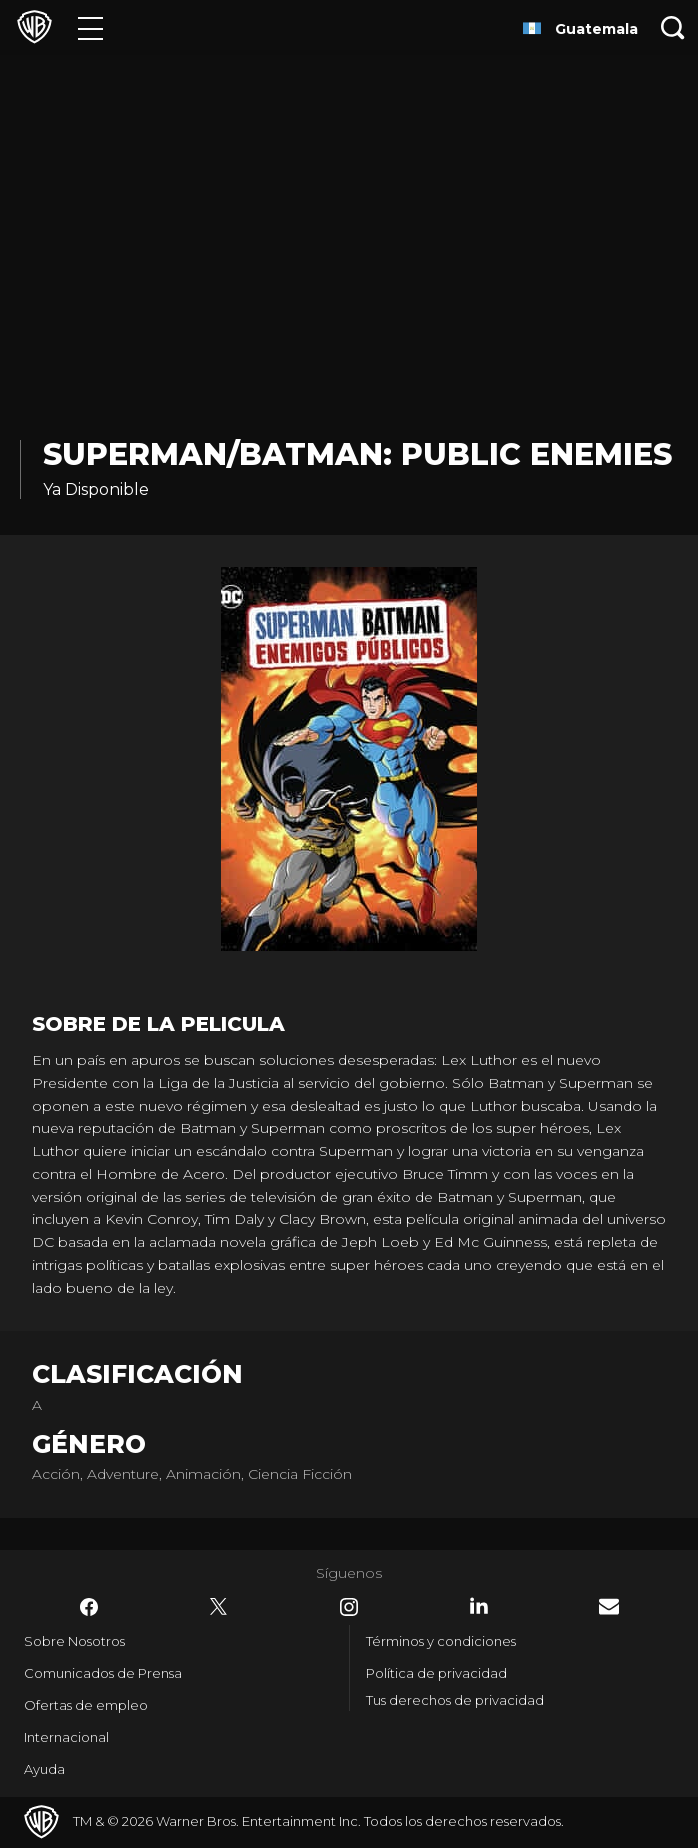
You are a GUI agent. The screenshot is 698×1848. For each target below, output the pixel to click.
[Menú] (90, 27)
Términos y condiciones (441, 1641)
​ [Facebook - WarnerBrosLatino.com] (89, 1607)
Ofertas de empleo (86, 1705)
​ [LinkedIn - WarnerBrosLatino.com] (479, 1606)
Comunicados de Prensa (103, 1673)
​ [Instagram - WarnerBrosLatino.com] (349, 1607)
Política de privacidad (436, 1673)
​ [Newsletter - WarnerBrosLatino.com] (609, 1606)
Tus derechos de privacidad (455, 1700)
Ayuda (44, 1769)
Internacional (66, 1737)
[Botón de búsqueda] (673, 27)
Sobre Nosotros (74, 1641)
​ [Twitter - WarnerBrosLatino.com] (219, 1607)
